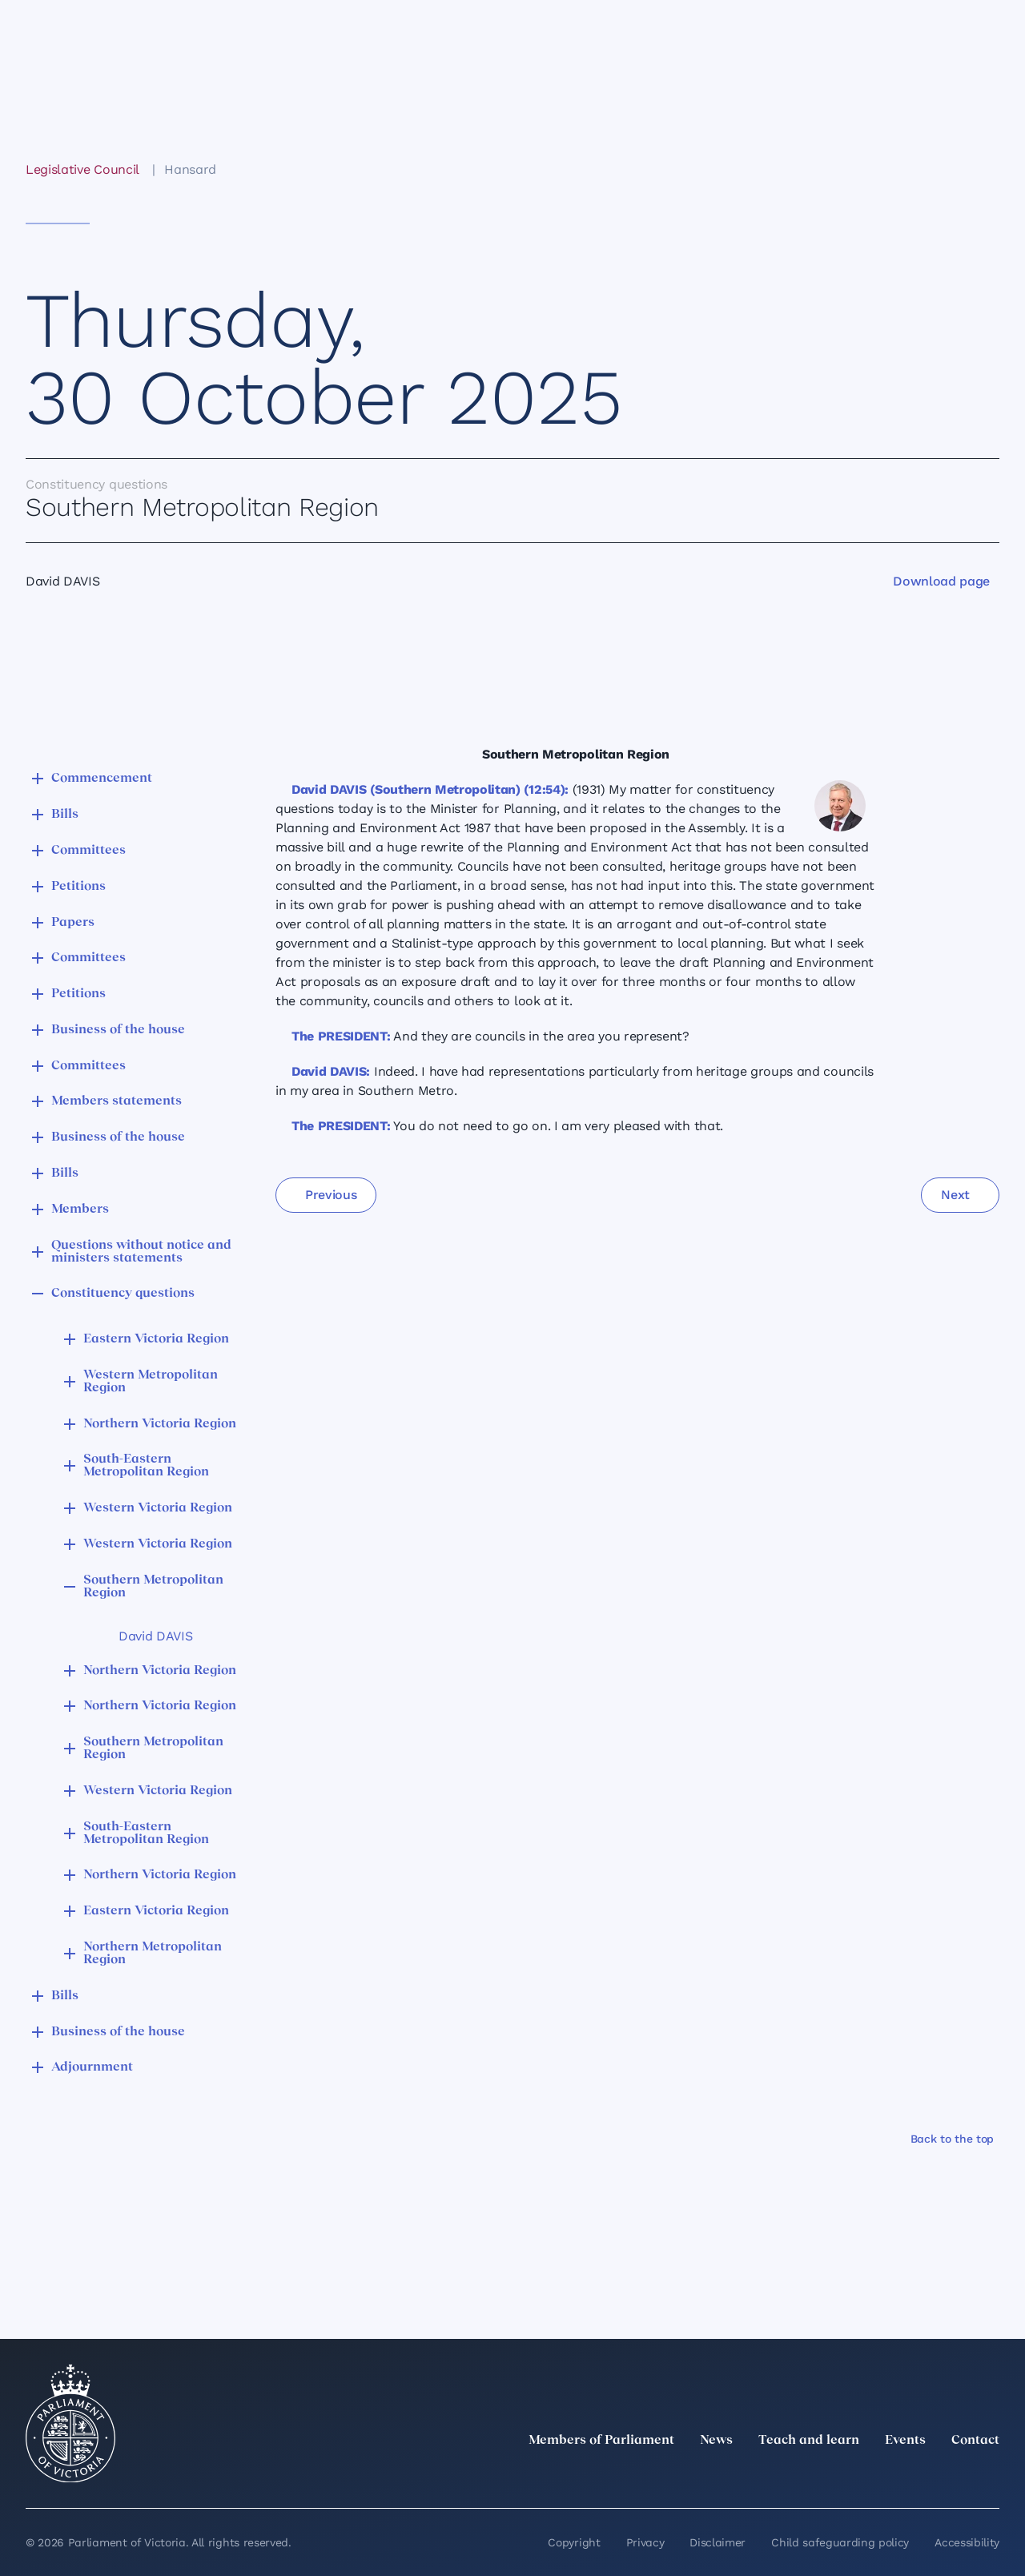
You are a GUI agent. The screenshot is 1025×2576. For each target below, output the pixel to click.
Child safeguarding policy (840, 2542)
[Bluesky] (990, 2475)
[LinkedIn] (849, 2475)
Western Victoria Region (157, 1508)
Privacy (645, 2542)
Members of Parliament (601, 2440)
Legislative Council (82, 169)
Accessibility (967, 2542)
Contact (975, 2440)
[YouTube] (955, 2475)
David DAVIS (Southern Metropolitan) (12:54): (430, 789)
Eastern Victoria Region (156, 1339)
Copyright (574, 2542)
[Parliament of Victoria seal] (70, 2424)
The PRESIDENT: (341, 1036)
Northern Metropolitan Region (152, 1954)
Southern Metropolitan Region (153, 1587)
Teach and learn (808, 2440)
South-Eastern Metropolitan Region (146, 1466)
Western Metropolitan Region (150, 1382)
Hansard (190, 169)
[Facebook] (919, 2475)
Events (905, 2440)
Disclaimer (717, 2542)
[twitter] (814, 2475)
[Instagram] (884, 2475)
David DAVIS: (330, 1071)
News (716, 2440)
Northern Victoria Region (159, 1424)
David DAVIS (155, 1636)
